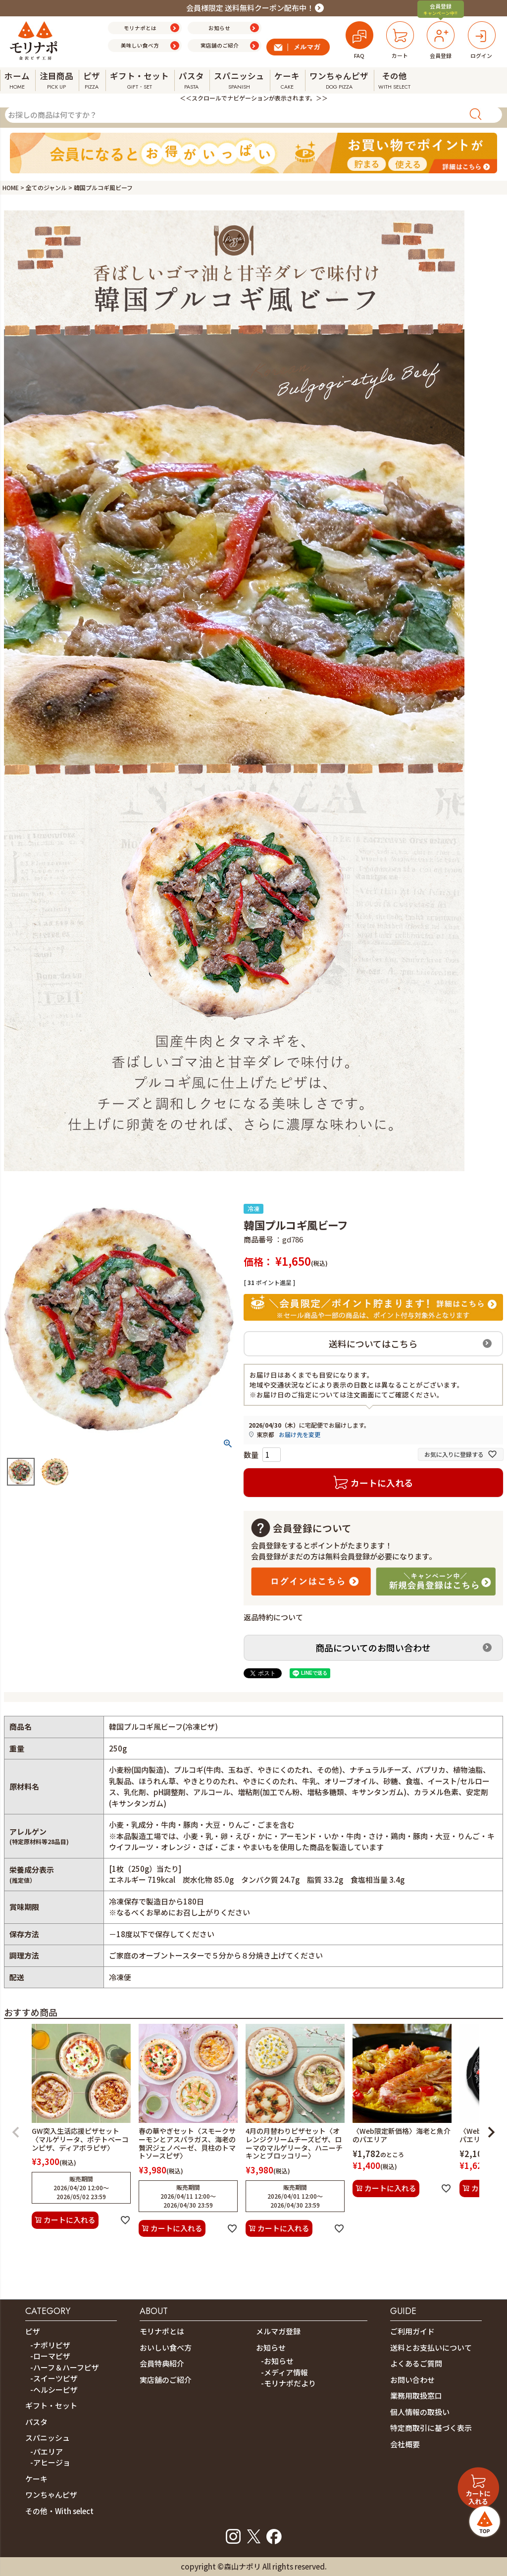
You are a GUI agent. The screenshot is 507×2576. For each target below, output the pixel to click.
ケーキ (36, 2478)
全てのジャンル (46, 187)
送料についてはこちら (373, 1343)
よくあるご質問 (416, 2363)
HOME (10, 187)
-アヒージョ (50, 2462)
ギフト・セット (51, 2405)
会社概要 (405, 2444)
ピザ (32, 2331)
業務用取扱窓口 (416, 2395)
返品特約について (273, 1617)
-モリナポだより (288, 2383)
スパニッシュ (47, 2437)
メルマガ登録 (278, 2331)
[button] (16, 2132)
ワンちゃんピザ (51, 2494)
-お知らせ (277, 2361)
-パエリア (46, 2451)
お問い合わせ (412, 2379)
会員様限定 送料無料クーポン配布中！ (250, 7)
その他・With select (59, 2511)
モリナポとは (162, 2331)
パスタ (36, 2422)
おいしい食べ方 (166, 2347)
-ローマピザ (50, 2356)
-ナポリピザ (50, 2345)
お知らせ (271, 2347)
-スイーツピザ (54, 2378)
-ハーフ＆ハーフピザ (64, 2367)
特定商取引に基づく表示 (431, 2427)
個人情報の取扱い (420, 2412)
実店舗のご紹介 (166, 2379)
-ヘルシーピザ (54, 2389)
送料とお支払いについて (431, 2347)
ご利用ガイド (412, 2331)
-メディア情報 (284, 2372)
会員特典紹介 (162, 2363)
